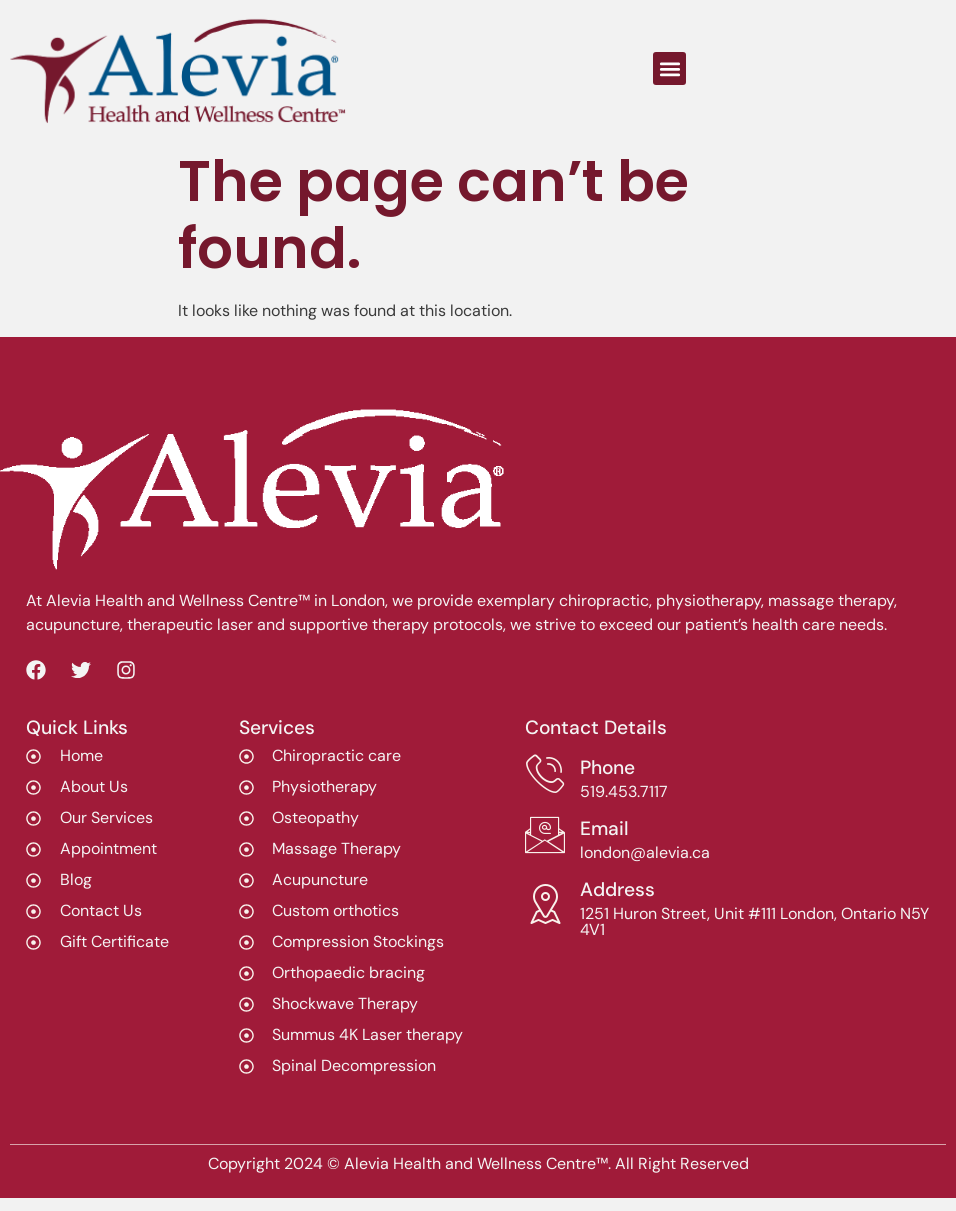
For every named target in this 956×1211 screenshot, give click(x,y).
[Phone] (545, 774)
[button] (669, 68)
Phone (607, 767)
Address (617, 889)
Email (604, 828)
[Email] (545, 835)
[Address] (545, 904)
